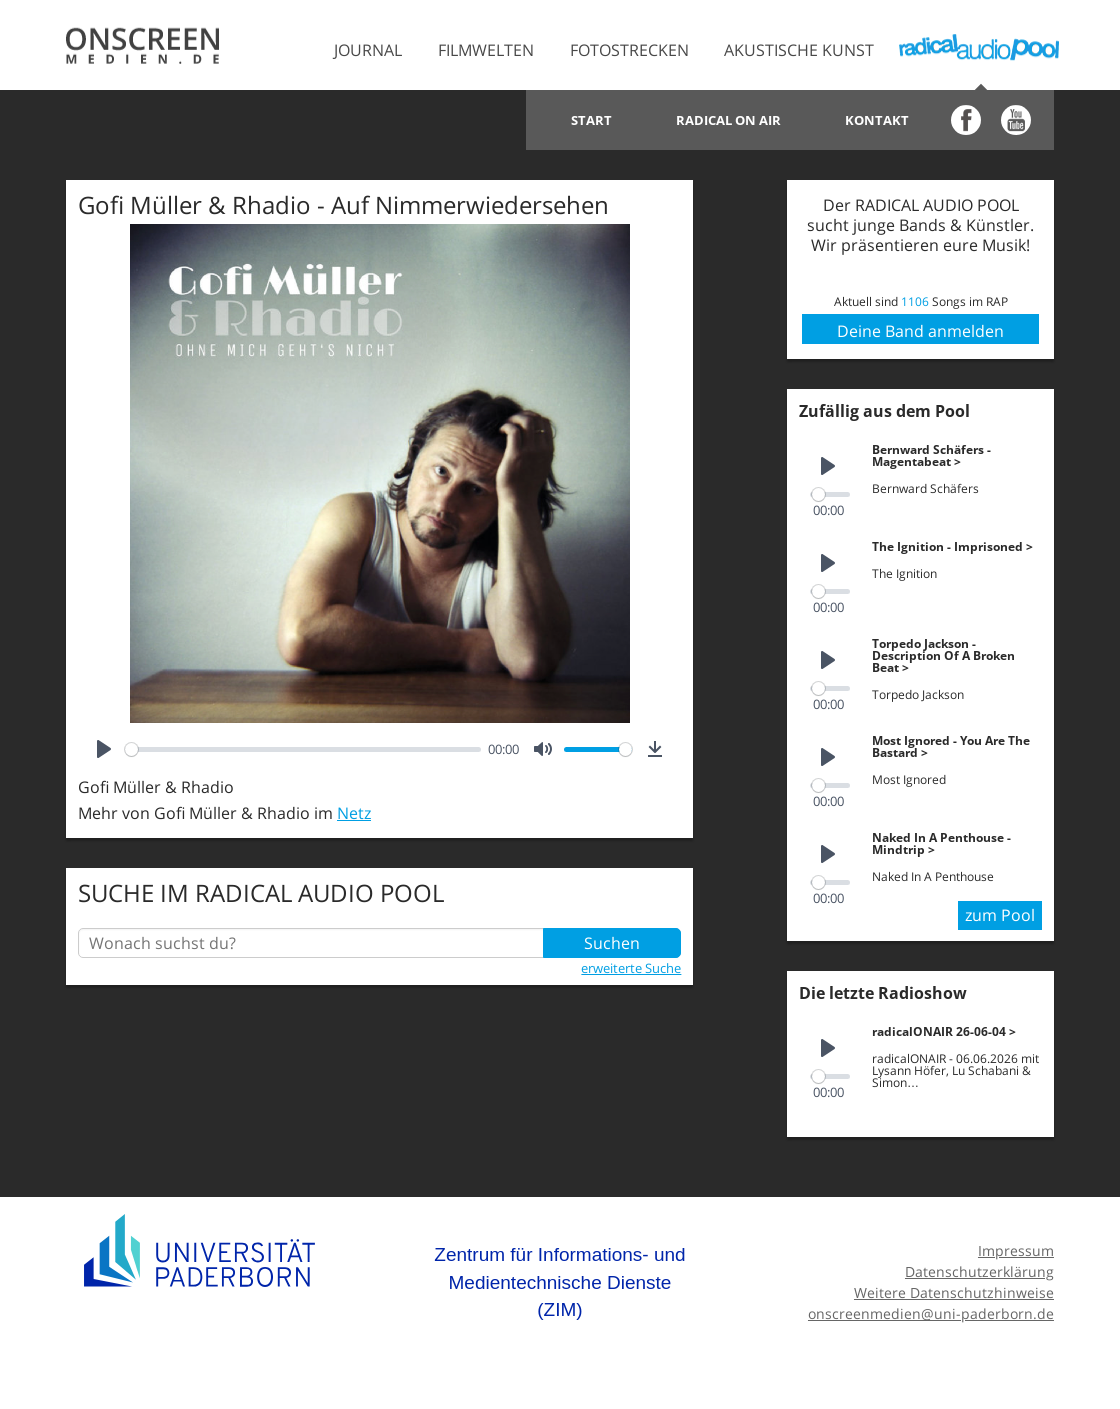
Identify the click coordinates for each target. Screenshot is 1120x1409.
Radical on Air (728, 120)
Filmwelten (486, 50)
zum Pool (1000, 910)
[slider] (303, 749)
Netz (354, 813)
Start (591, 120)
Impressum (1016, 1245)
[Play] (104, 749)
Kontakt (877, 120)
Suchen (612, 943)
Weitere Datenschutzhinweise (954, 1286)
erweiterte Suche (631, 968)
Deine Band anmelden (920, 331)
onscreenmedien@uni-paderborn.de (931, 1307)
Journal (368, 50)
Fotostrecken (629, 50)
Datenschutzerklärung (979, 1266)
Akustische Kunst (799, 50)
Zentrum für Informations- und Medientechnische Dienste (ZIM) (559, 1277)
